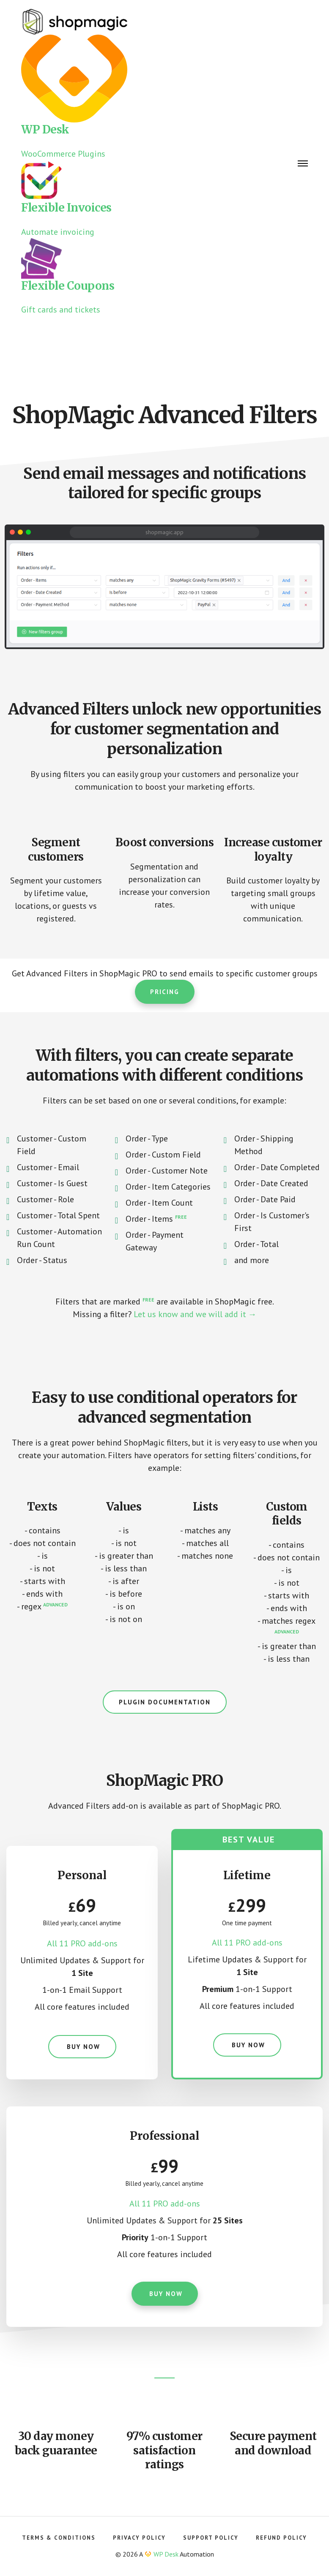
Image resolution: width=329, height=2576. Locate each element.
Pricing (164, 992)
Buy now (82, 2047)
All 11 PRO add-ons (82, 1943)
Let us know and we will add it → (195, 1314)
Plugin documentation (165, 1702)
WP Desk (166, 2554)
